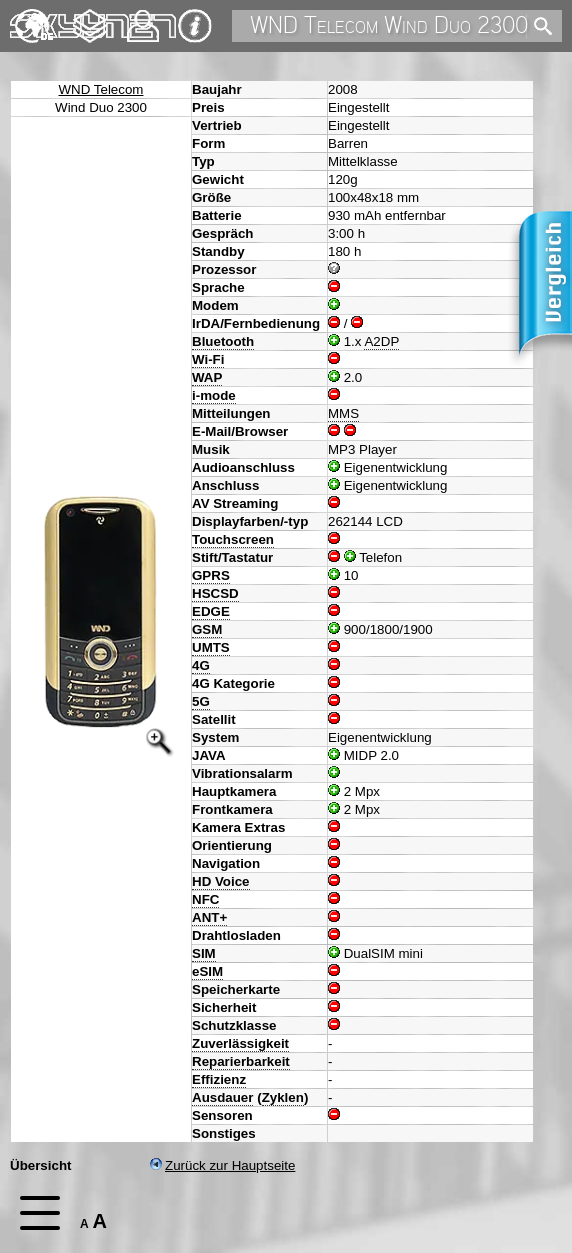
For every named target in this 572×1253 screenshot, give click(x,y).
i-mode (214, 395)
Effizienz (219, 1079)
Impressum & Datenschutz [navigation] (195, 26)
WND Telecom (101, 89)
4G (201, 665)
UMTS (211, 647)
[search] (539, 26)
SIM (204, 953)
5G (201, 701)
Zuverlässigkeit (240, 1043)
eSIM (207, 971)
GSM (207, 629)
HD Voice (221, 881)
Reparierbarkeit (241, 1061)
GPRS (211, 575)
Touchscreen (233, 539)
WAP (207, 377)
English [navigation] (34, 16)
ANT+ (209, 917)
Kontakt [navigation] (143, 17)
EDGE (211, 611)
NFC (205, 899)
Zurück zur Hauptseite (222, 1165)
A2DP (381, 341)
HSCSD (215, 593)
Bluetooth (223, 341)
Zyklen (283, 1097)
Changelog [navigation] (90, 16)
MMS (343, 413)
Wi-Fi (208, 359)
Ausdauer (222, 1097)
